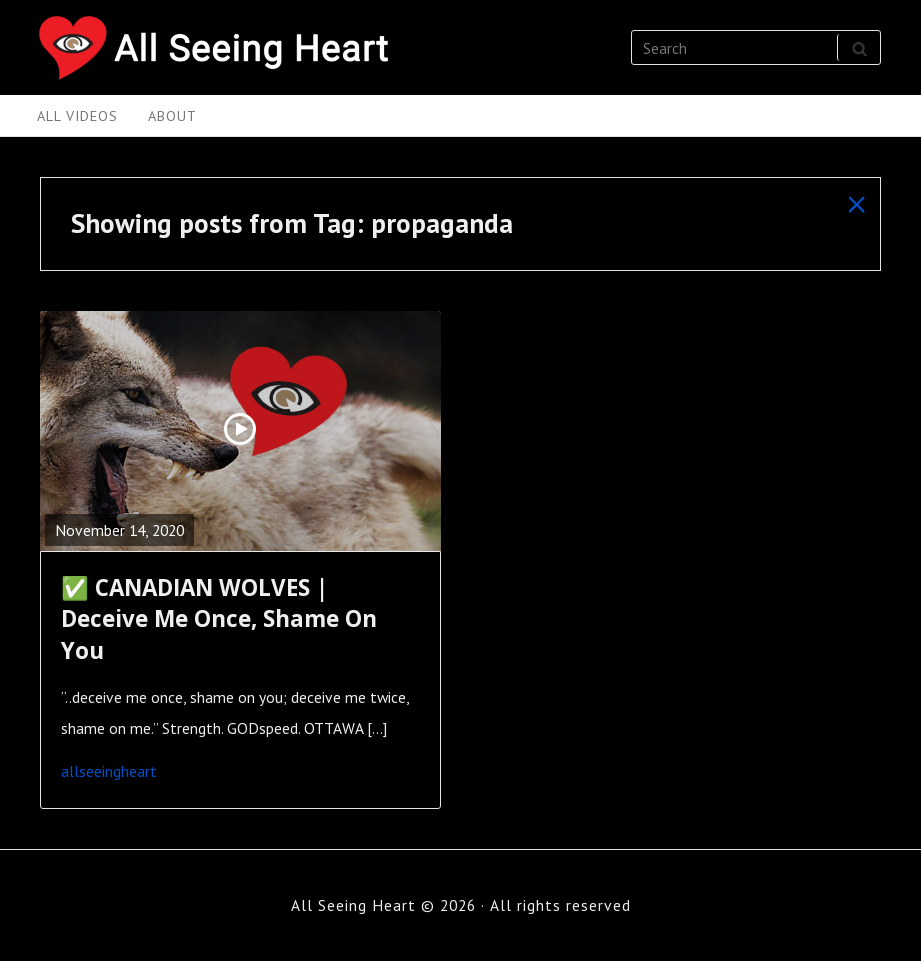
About (172, 115)
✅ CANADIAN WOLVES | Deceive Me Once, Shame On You (219, 619)
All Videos (77, 115)
